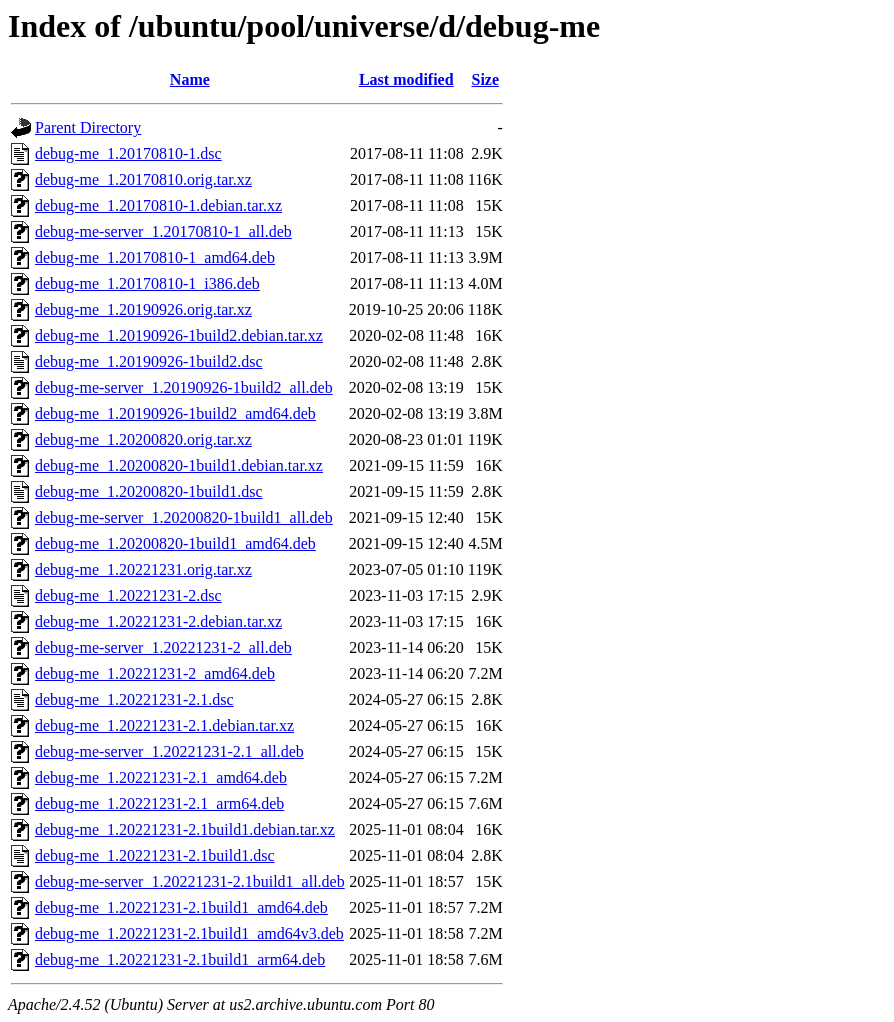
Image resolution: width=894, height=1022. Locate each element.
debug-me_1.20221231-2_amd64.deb (155, 673)
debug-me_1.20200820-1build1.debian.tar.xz (179, 465)
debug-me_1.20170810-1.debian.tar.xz (158, 205)
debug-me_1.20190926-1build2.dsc (149, 361)
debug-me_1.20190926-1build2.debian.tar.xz (179, 335)
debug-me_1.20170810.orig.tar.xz (143, 179)
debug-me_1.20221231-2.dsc (128, 595)
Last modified (406, 79)
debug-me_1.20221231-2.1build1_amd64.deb (181, 907)
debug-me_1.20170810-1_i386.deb (147, 283)
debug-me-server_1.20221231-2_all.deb (163, 647)
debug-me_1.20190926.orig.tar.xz (143, 309)
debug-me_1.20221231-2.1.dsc (134, 699)
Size (486, 79)
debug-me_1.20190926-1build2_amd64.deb (175, 413)
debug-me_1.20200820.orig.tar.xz (143, 439)
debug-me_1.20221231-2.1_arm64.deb (159, 803)
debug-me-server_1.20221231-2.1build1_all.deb (190, 881)
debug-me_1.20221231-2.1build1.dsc (155, 855)
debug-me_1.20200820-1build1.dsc (149, 491)
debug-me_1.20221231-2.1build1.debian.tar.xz (185, 829)
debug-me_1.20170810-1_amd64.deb (155, 257)
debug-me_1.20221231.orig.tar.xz (143, 569)
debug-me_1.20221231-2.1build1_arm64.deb (180, 959)
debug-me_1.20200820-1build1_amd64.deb (175, 543)
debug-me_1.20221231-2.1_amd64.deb (161, 777)
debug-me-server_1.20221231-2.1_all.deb (169, 751)
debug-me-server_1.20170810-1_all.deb (163, 231)
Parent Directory (88, 127)
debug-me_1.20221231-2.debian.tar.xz (158, 621)
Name (190, 79)
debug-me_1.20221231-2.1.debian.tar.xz (164, 725)
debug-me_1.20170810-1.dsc (128, 153)
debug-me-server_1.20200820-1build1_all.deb (184, 517)
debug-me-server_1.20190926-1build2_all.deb (184, 387)
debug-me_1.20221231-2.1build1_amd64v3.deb (189, 933)
